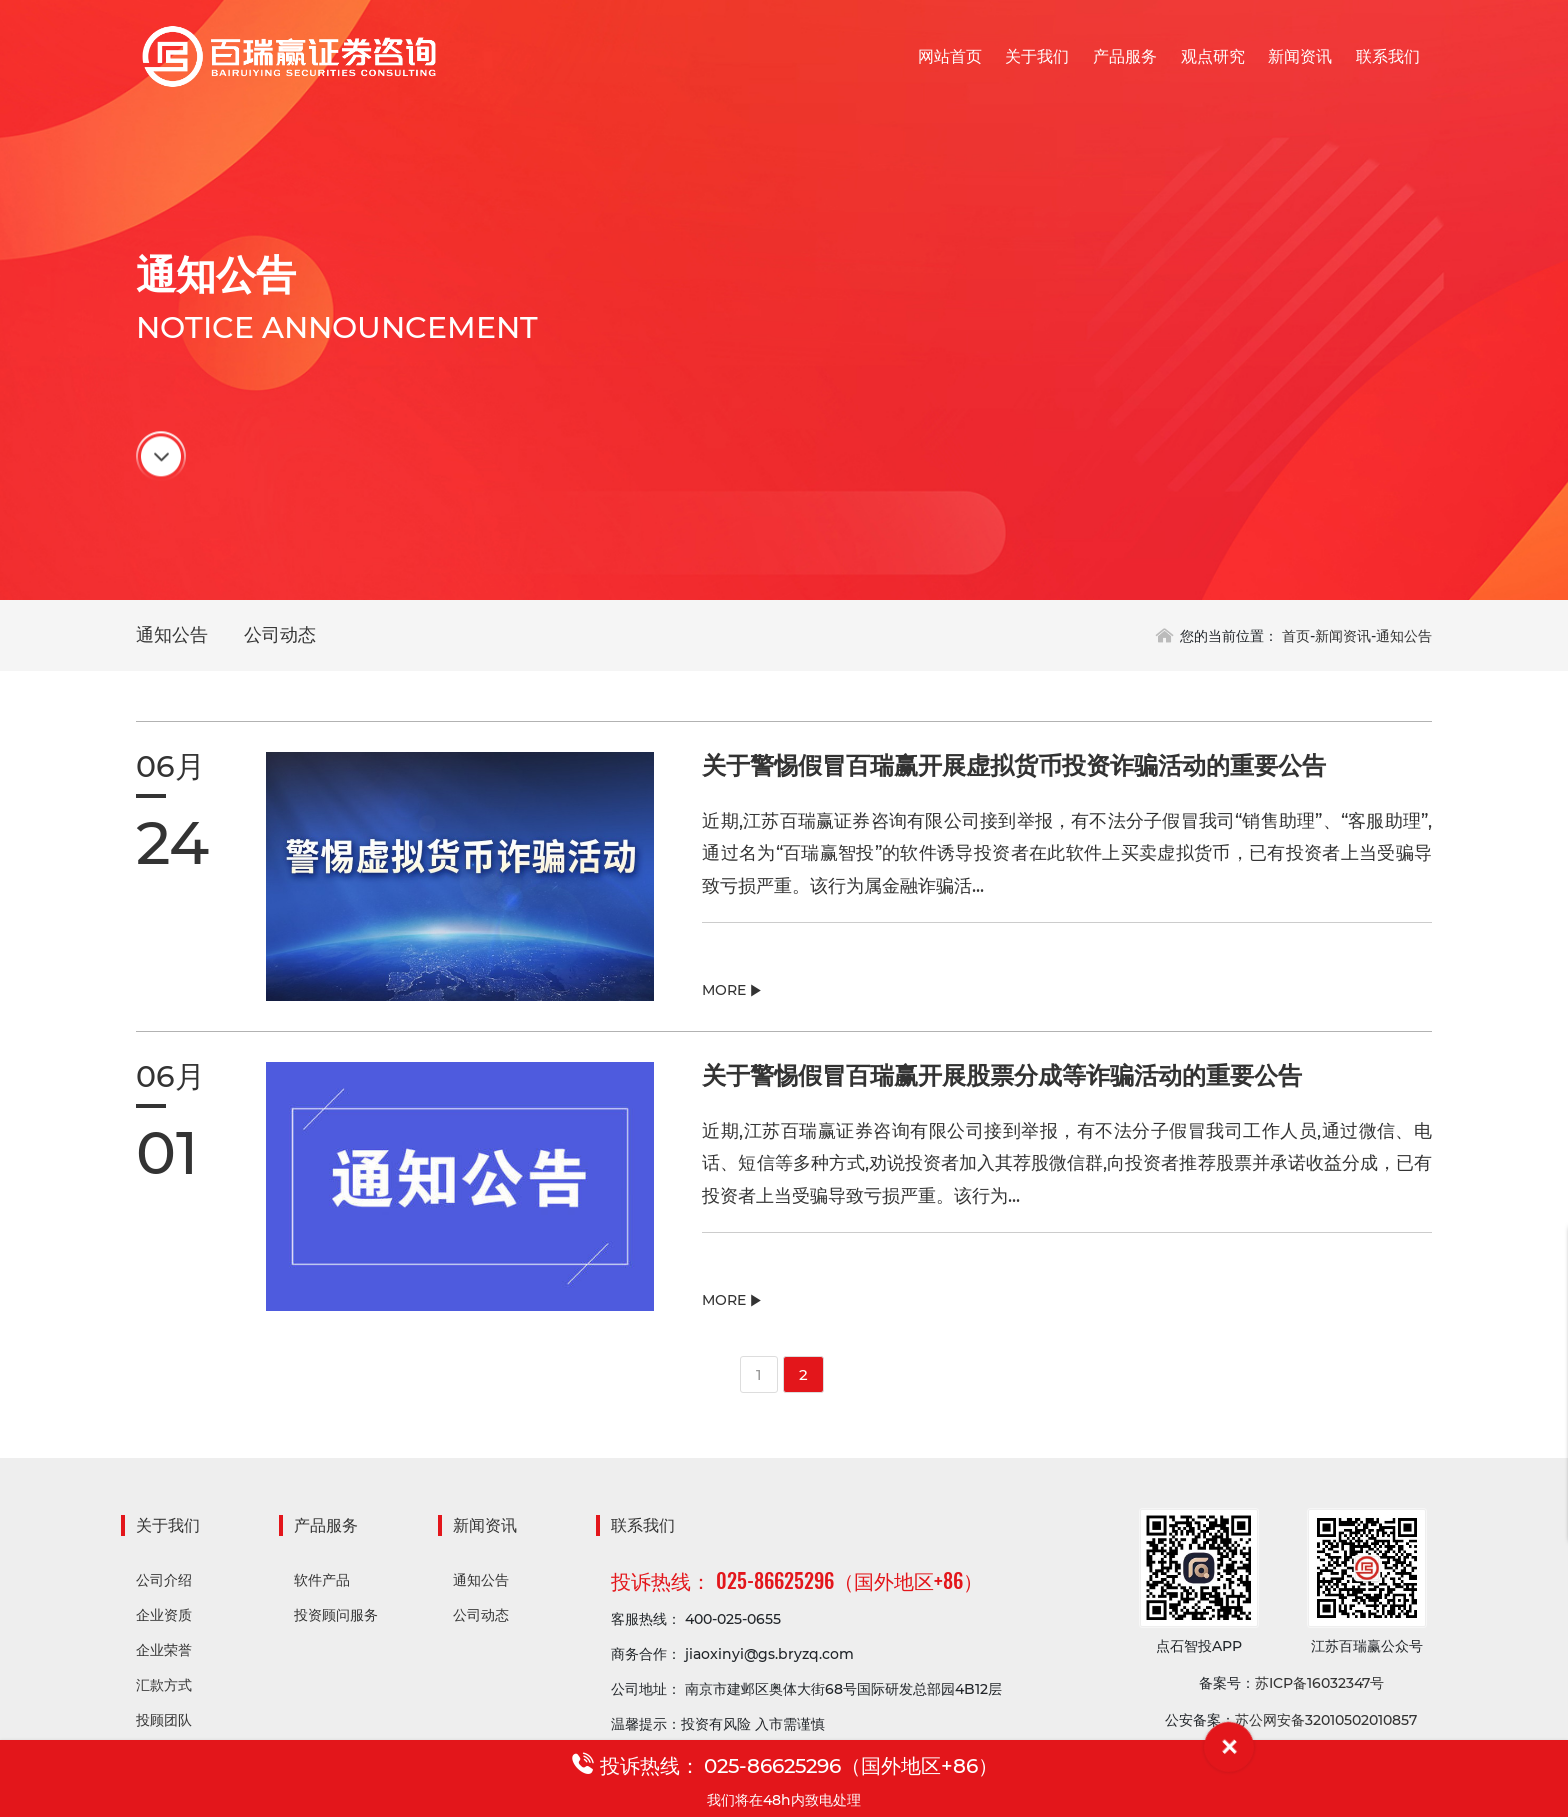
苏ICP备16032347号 (1319, 1685)
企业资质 (164, 1617)
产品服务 (1125, 56)
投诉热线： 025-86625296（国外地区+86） (797, 1582)
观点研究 (1213, 56)
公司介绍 (164, 1582)
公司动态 (280, 635)
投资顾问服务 (336, 1617)
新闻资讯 (1300, 56)
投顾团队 (164, 1722)
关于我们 (1037, 56)
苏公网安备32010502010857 (1326, 1722)
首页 (1296, 636)
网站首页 (950, 56)
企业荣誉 (164, 1652)
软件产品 (322, 1582)
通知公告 (172, 635)
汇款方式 (164, 1687)
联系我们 (1388, 56)
